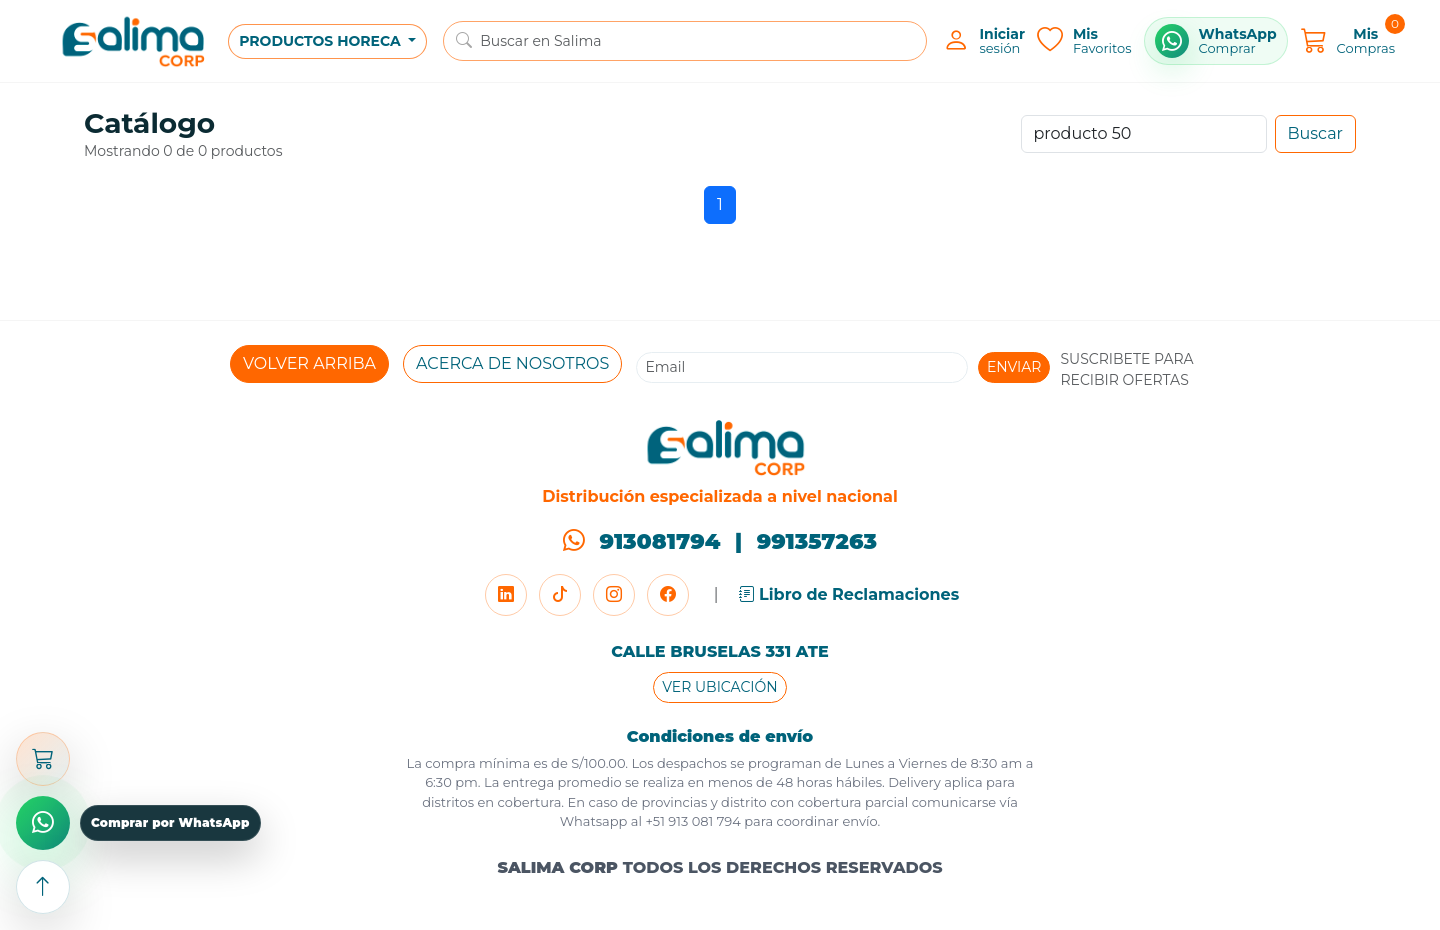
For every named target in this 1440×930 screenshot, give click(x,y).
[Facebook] (668, 595)
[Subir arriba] (43, 887)
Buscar (1316, 133)
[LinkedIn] (506, 595)
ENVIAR (1014, 367)
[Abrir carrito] (43, 759)
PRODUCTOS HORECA (321, 41)
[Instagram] (614, 595)
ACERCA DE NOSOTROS (512, 363)
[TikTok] (560, 595)
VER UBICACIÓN (719, 687)
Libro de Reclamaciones (849, 594)
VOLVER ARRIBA (309, 363)
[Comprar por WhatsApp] (1216, 41)
